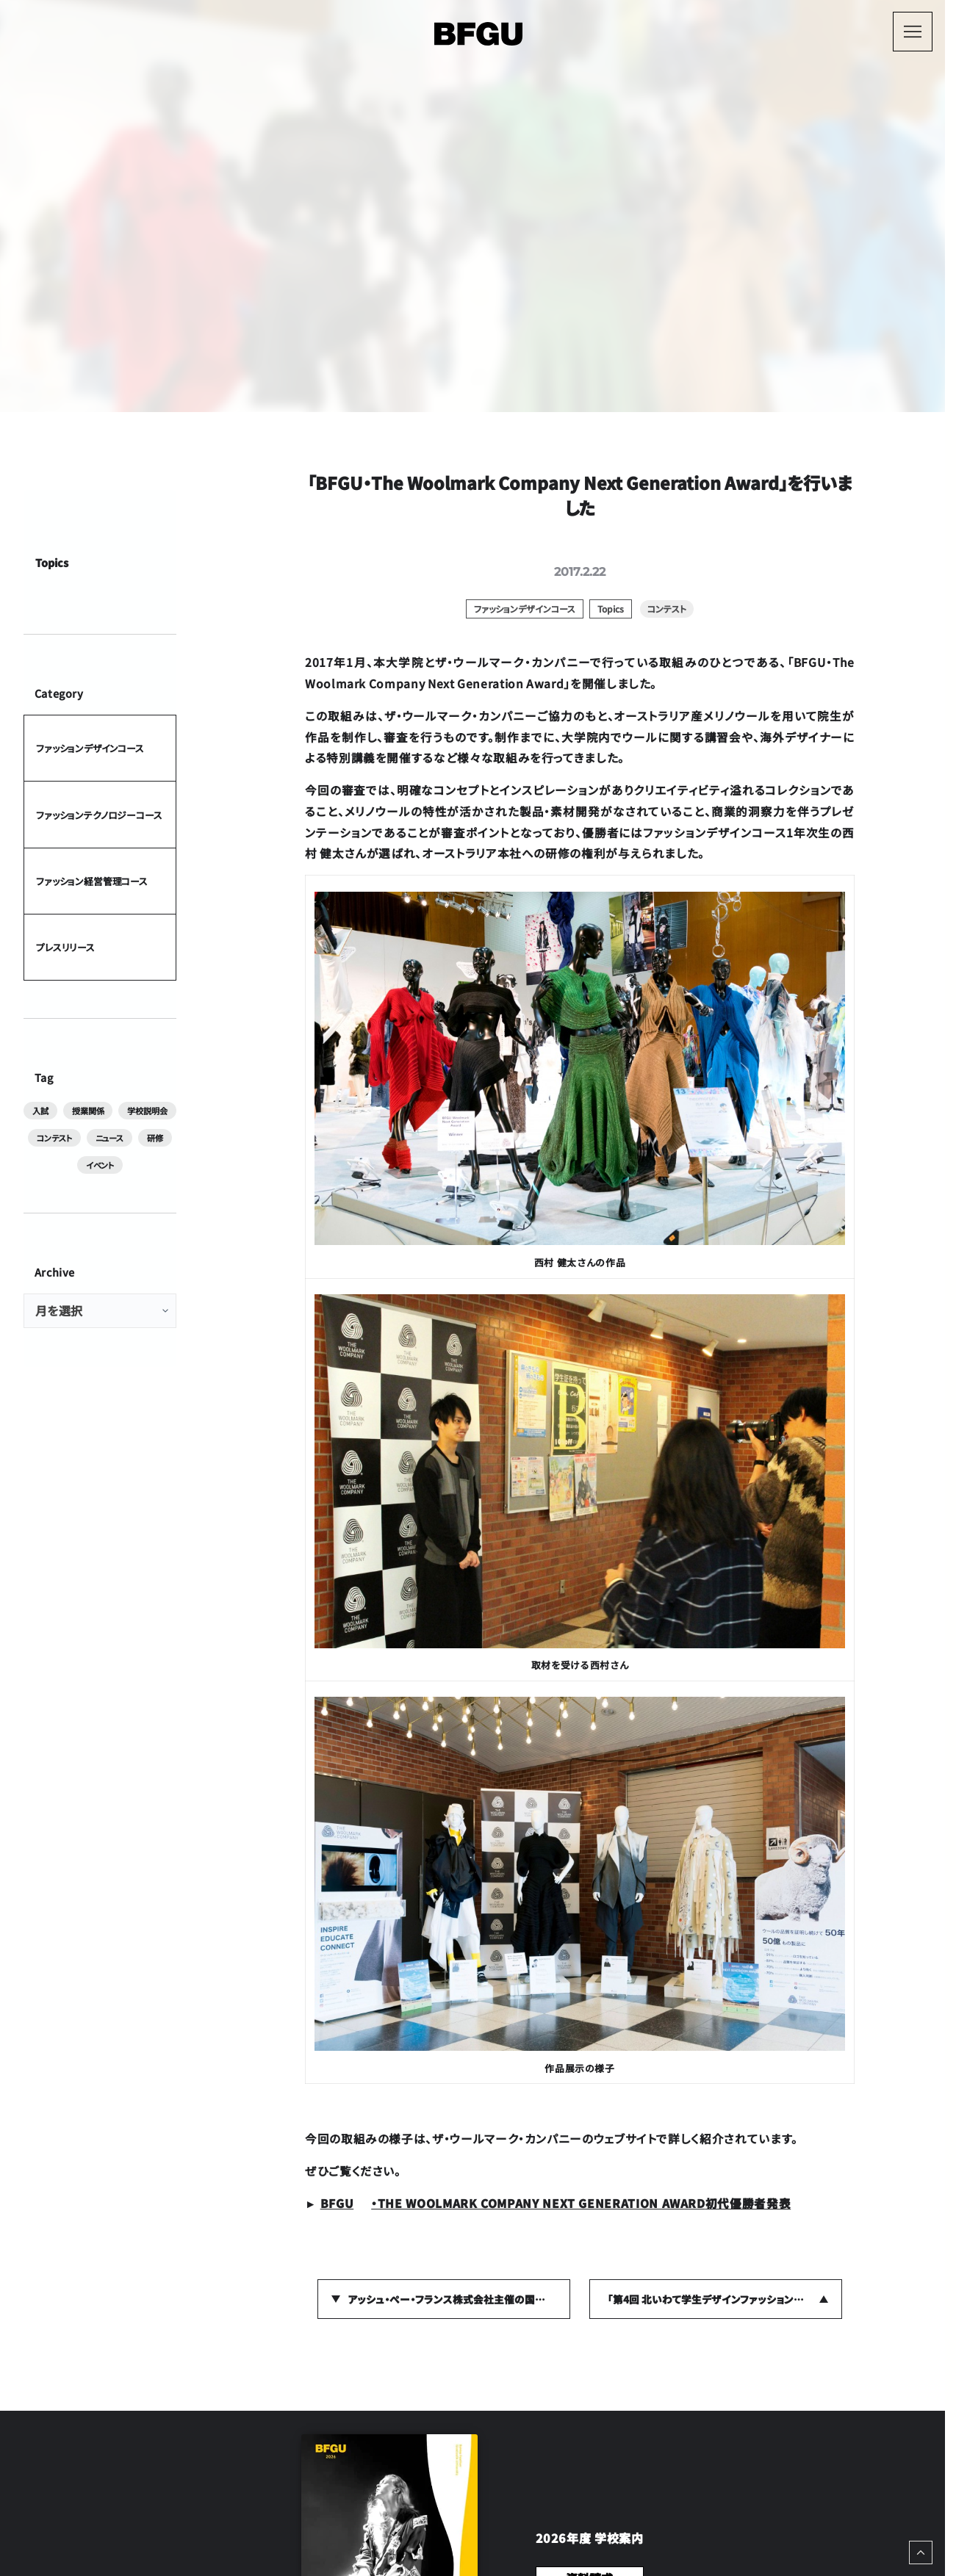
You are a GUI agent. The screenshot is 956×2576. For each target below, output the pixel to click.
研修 (155, 1138)
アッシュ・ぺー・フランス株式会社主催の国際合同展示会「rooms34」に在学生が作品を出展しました (459, 2299)
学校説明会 (147, 1110)
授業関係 (88, 1110)
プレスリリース (65, 946)
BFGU (337, 2203)
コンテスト (54, 1138)
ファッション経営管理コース (92, 880)
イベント (100, 1164)
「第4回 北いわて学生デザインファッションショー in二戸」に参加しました (725, 2299)
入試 (40, 1110)
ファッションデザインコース (90, 748)
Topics (51, 561)
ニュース (109, 1138)
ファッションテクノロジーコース (99, 814)
